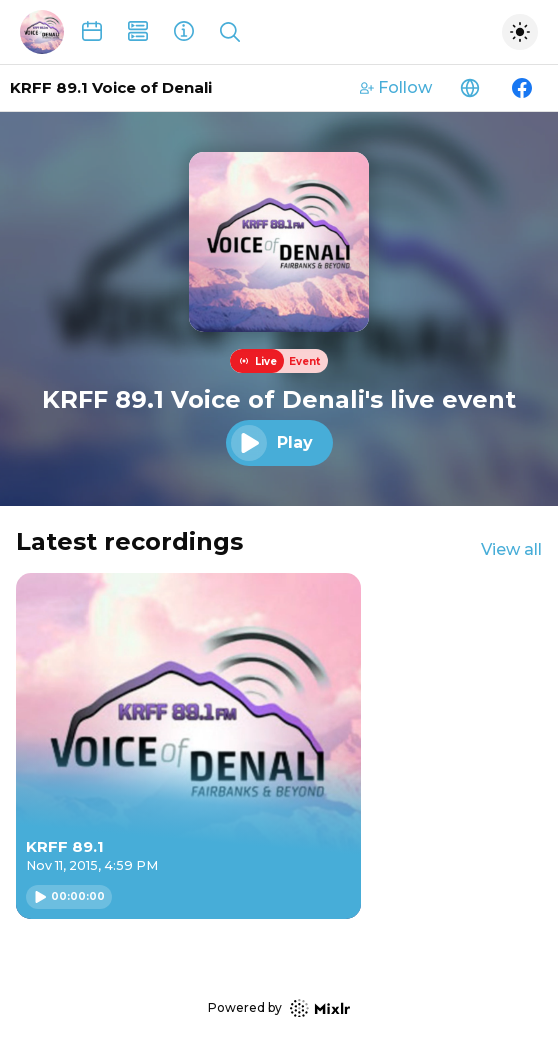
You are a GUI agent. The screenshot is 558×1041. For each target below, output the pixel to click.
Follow (396, 87)
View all (511, 549)
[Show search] (230, 32)
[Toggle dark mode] (520, 32)
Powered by (279, 1008)
